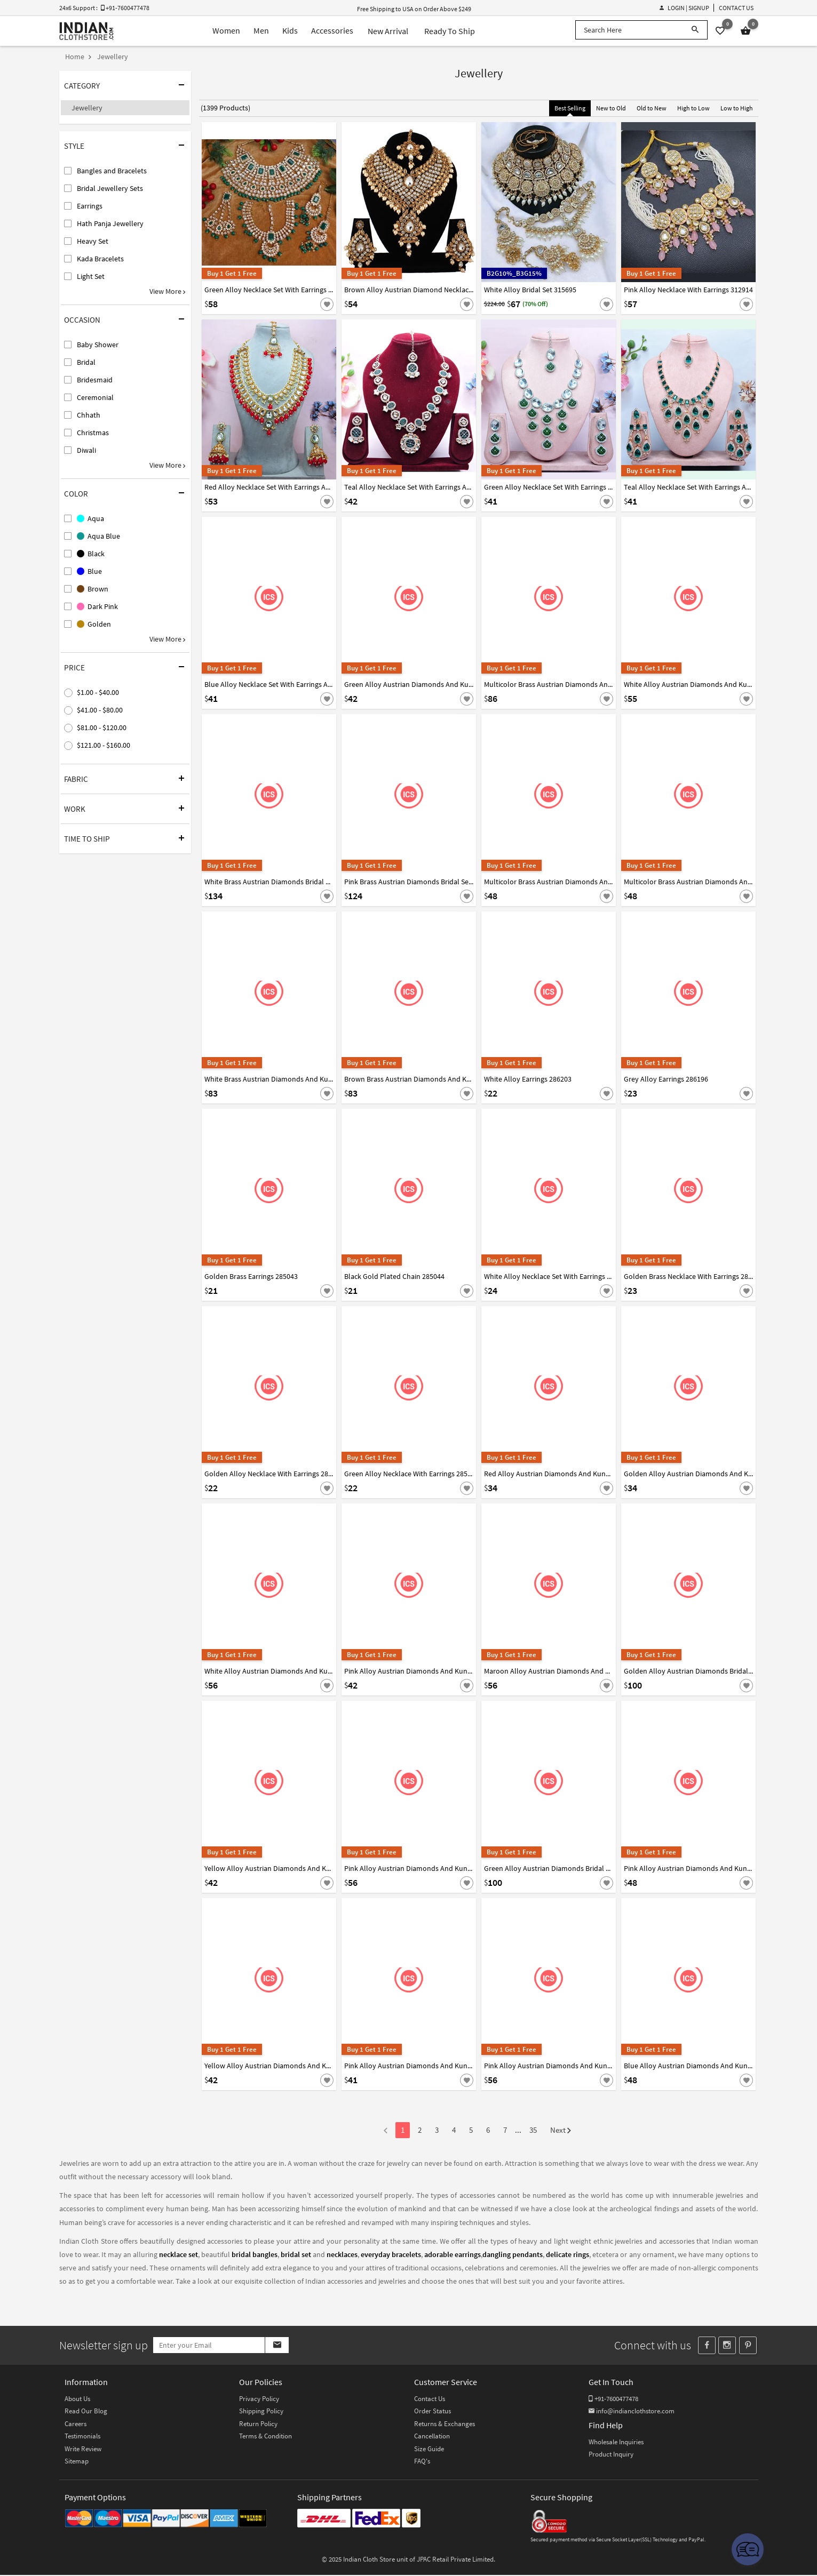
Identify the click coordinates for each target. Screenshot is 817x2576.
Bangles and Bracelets (112, 170)
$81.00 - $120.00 (101, 727)
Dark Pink (97, 606)
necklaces (342, 2254)
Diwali (86, 450)
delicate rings (567, 2254)
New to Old (611, 108)
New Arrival (384, 31)
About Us (77, 2399)
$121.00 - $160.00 (103, 745)
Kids (282, 31)
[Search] (695, 30)
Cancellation (432, 2437)
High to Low (693, 108)
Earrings (89, 206)
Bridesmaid (95, 380)
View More (167, 291)
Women (213, 31)
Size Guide (429, 2449)
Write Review (83, 2449)
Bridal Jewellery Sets (110, 188)
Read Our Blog (86, 2412)
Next (560, 2131)
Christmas (93, 432)
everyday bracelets (391, 2254)
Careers (75, 2424)
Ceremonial (95, 397)
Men (250, 31)
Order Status (432, 2412)
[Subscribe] (299, 2346)
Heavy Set (92, 241)
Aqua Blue (98, 536)
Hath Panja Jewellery (110, 223)
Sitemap (77, 2462)
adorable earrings (452, 2254)
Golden (94, 624)
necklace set (178, 2254)
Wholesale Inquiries (616, 2442)
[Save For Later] (327, 304)
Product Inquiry (611, 2455)
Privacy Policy (259, 2399)
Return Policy (258, 2424)
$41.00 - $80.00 (100, 710)
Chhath (88, 415)
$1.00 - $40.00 (98, 692)
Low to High (736, 108)
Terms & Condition (265, 2437)
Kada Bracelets (100, 258)
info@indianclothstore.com (632, 2412)
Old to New (652, 108)
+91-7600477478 (613, 2399)
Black (91, 553)
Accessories (327, 31)
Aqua (90, 518)
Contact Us (736, 8)
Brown (92, 589)
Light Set (91, 276)
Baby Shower (97, 344)
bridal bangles (254, 2254)
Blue (89, 571)
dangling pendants (512, 2254)
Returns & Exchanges (444, 2424)
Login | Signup (684, 8)
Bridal (86, 362)
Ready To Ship (446, 31)
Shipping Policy (261, 2412)
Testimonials (82, 2437)
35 (533, 2130)
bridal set (296, 2254)
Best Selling (569, 108)
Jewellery (87, 108)
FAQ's (422, 2462)
